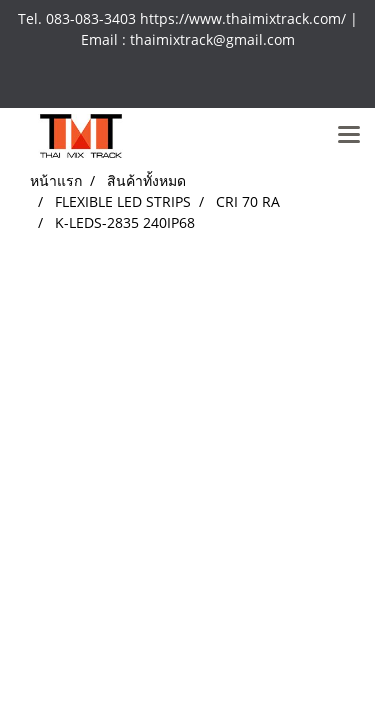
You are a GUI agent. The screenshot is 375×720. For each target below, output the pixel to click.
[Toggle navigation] (349, 136)
